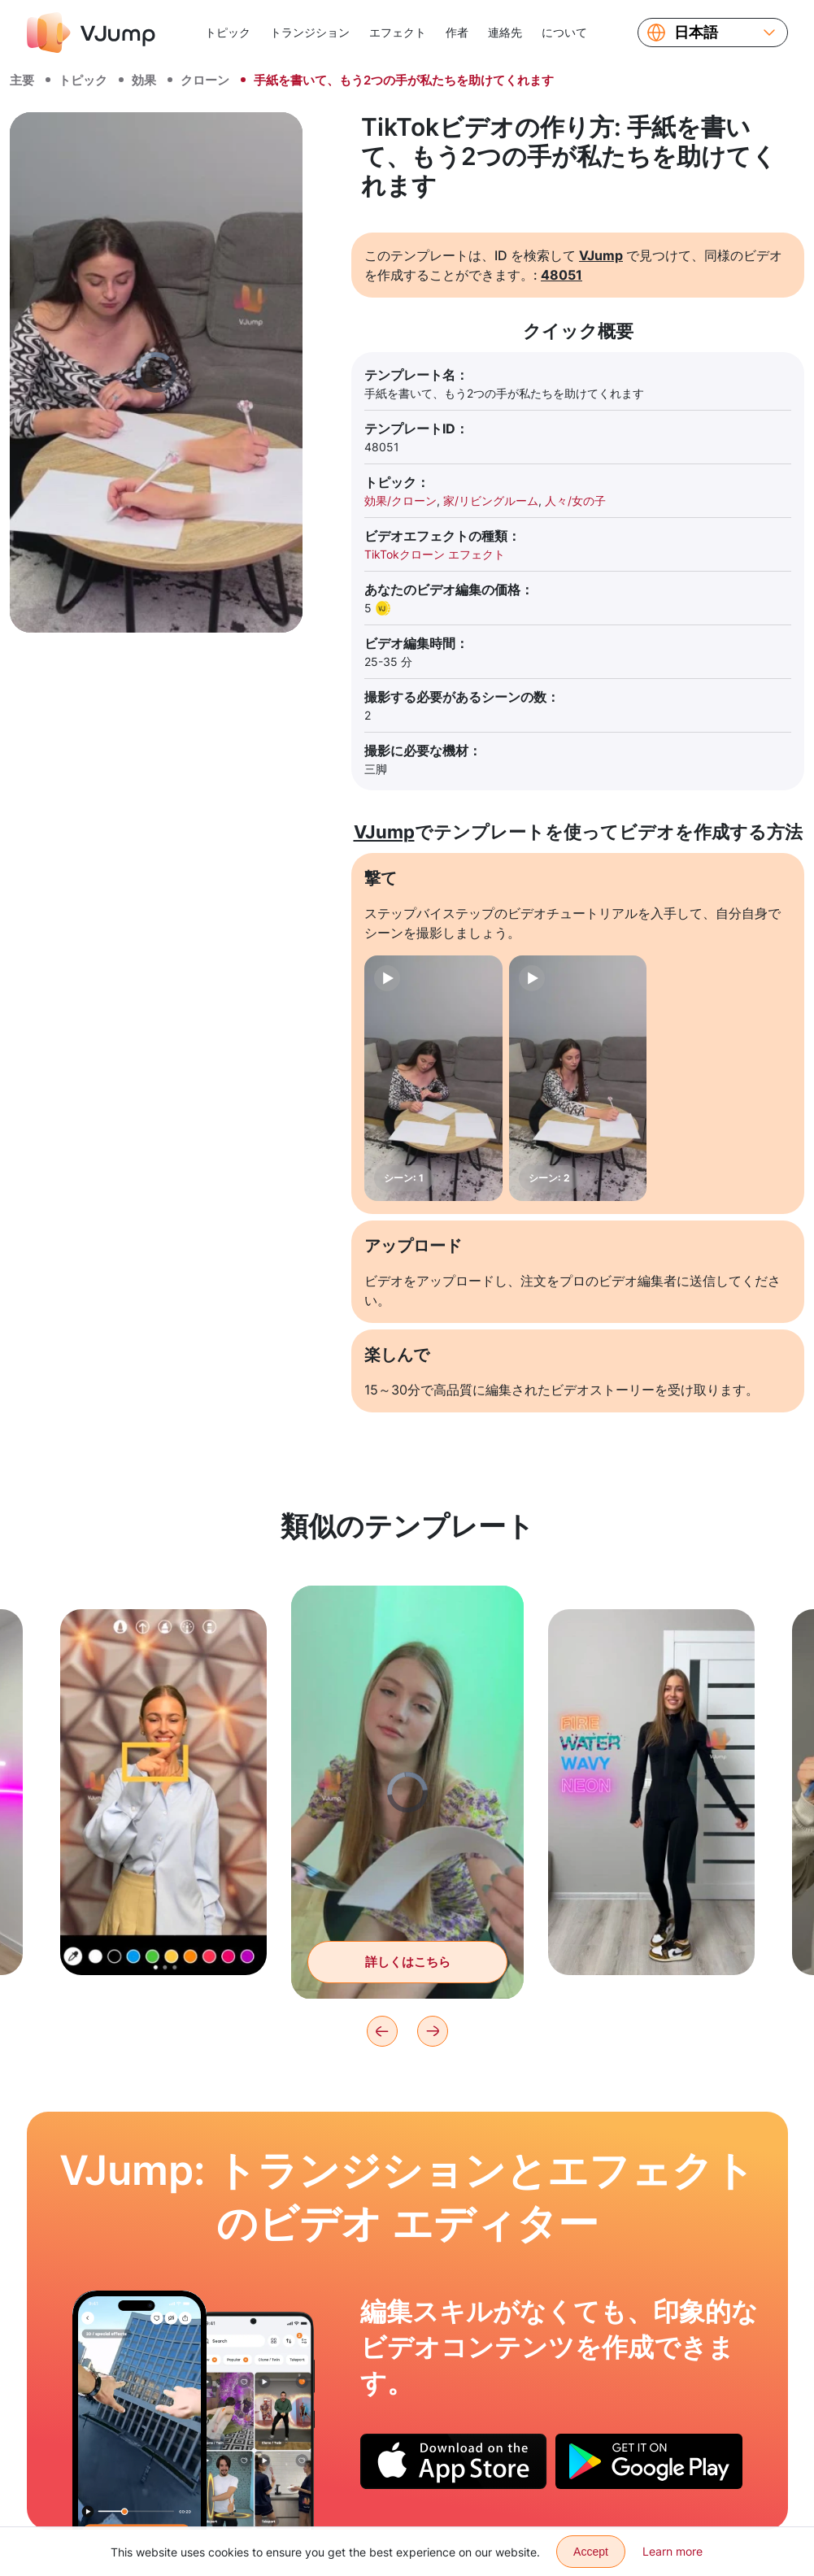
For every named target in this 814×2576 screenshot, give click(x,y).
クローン (205, 80)
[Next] (432, 2031)
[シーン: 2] (578, 1078)
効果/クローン (400, 500)
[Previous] (382, 2031)
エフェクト (397, 32)
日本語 (696, 32)
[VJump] (91, 32)
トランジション (310, 32)
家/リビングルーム (490, 500)
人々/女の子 (575, 500)
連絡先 (505, 32)
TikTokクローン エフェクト (434, 554)
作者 (457, 32)
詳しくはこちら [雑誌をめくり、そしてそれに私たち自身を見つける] (408, 1971)
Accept (590, 2551)
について (564, 32)
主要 (22, 80)
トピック (227, 32)
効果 (144, 80)
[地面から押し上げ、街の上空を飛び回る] (139, 2410)
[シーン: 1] (433, 1078)
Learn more (672, 2551)
